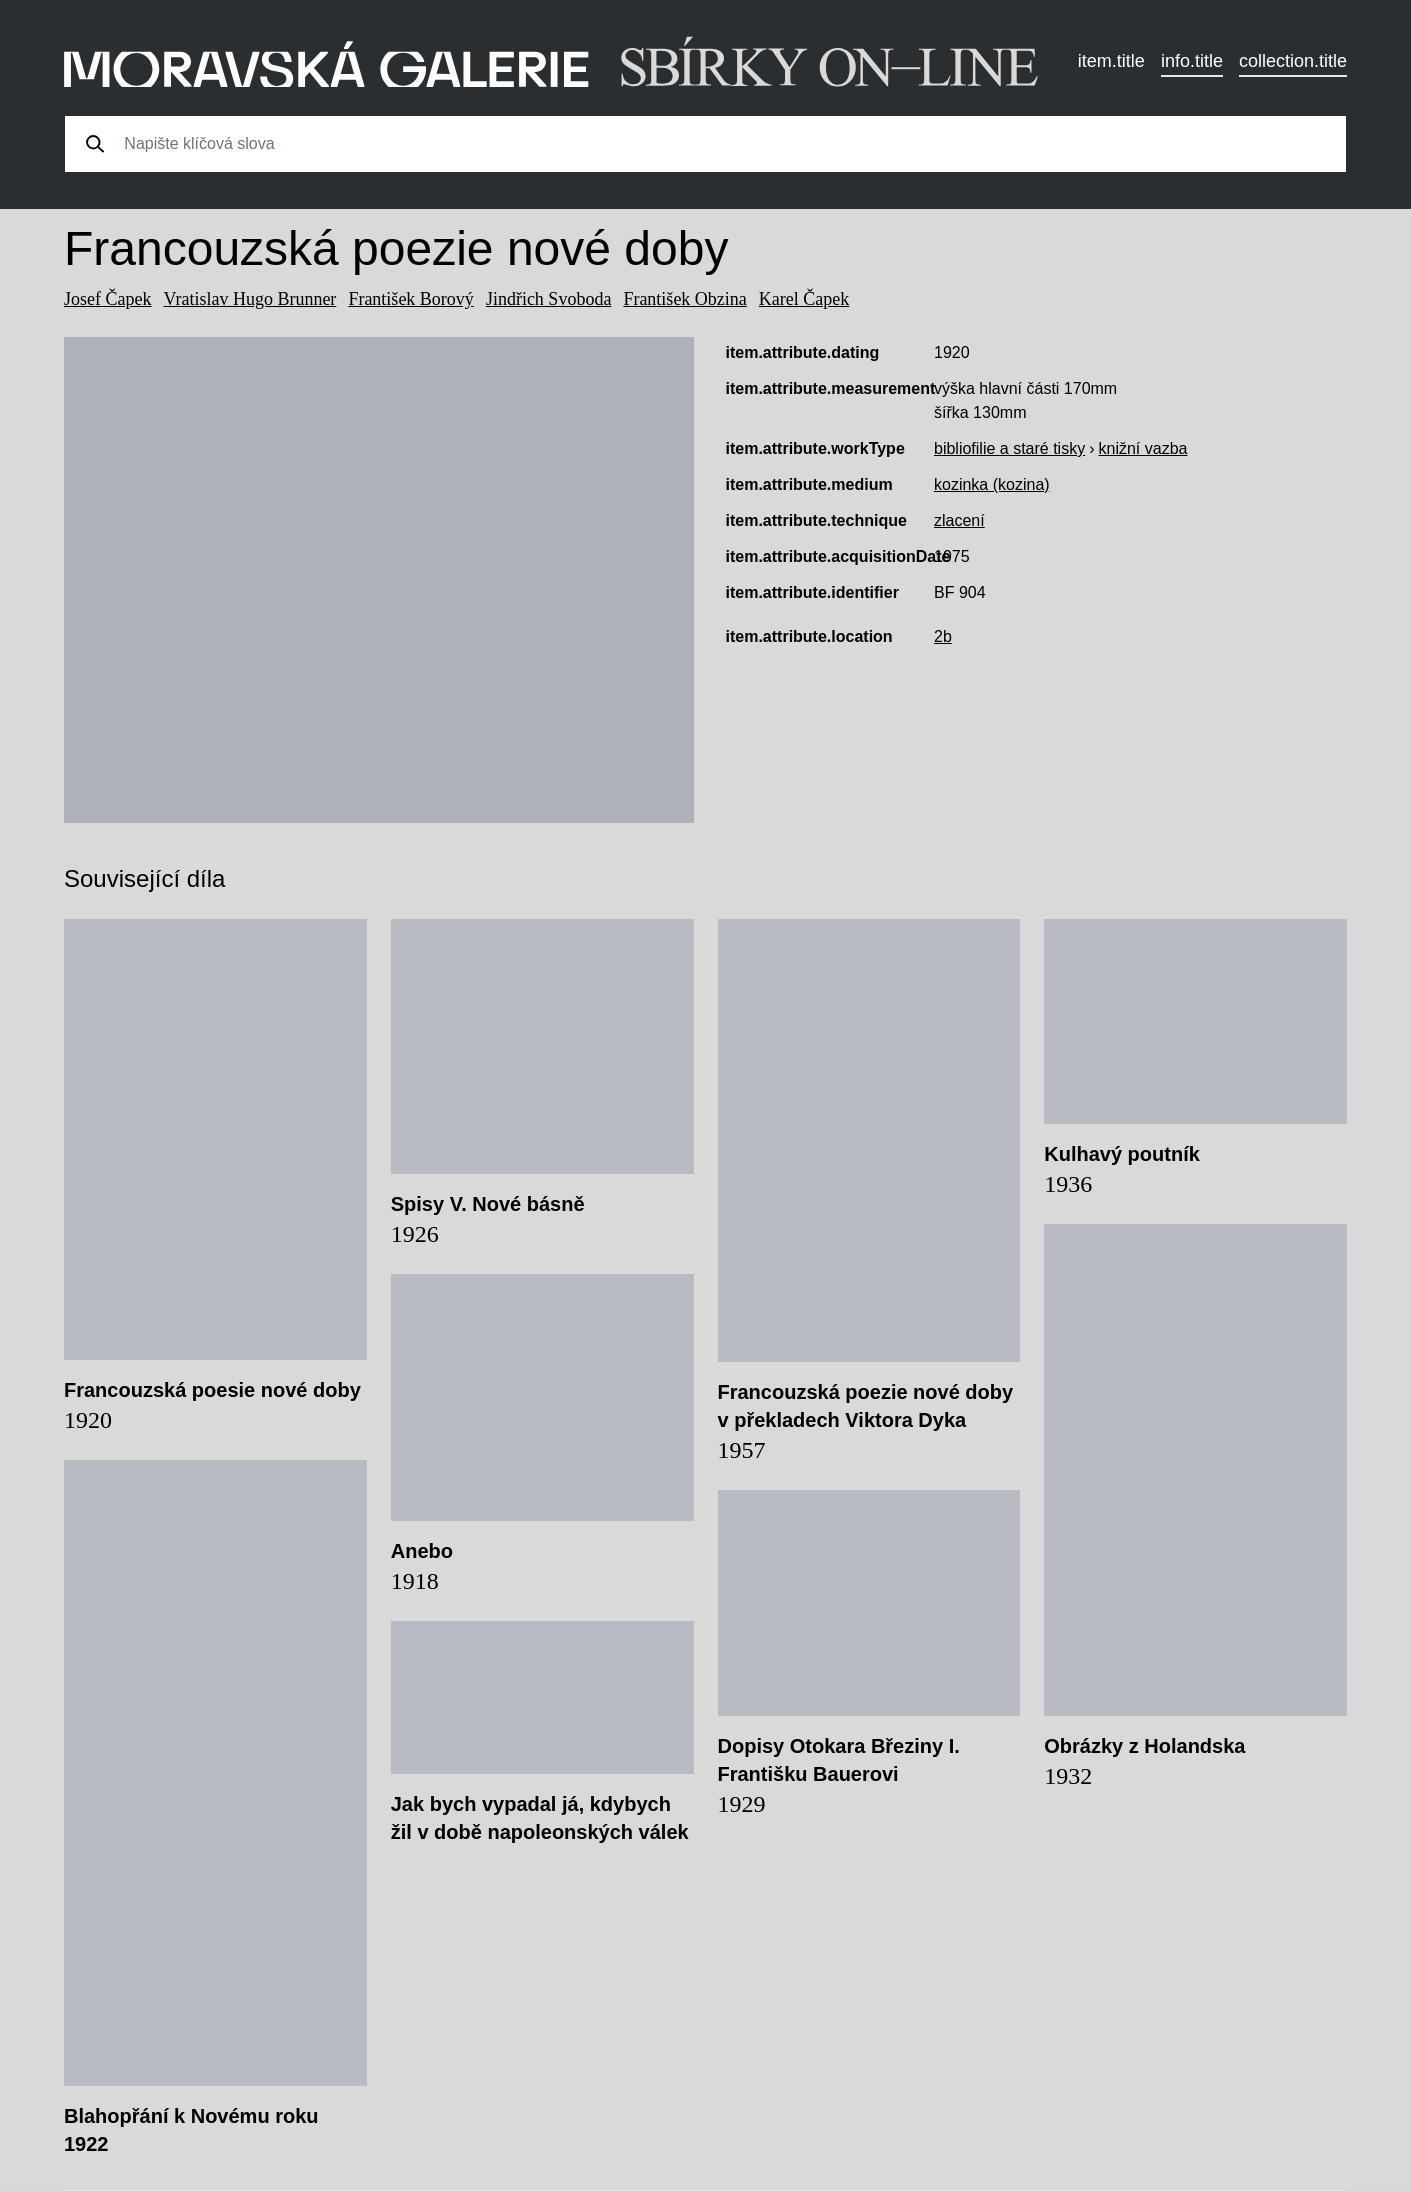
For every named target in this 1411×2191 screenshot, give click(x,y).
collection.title (1293, 61)
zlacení (959, 520)
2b (943, 636)
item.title (1111, 61)
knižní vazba (1143, 448)
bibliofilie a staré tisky (1009, 448)
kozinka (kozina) (992, 484)
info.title (1192, 61)
